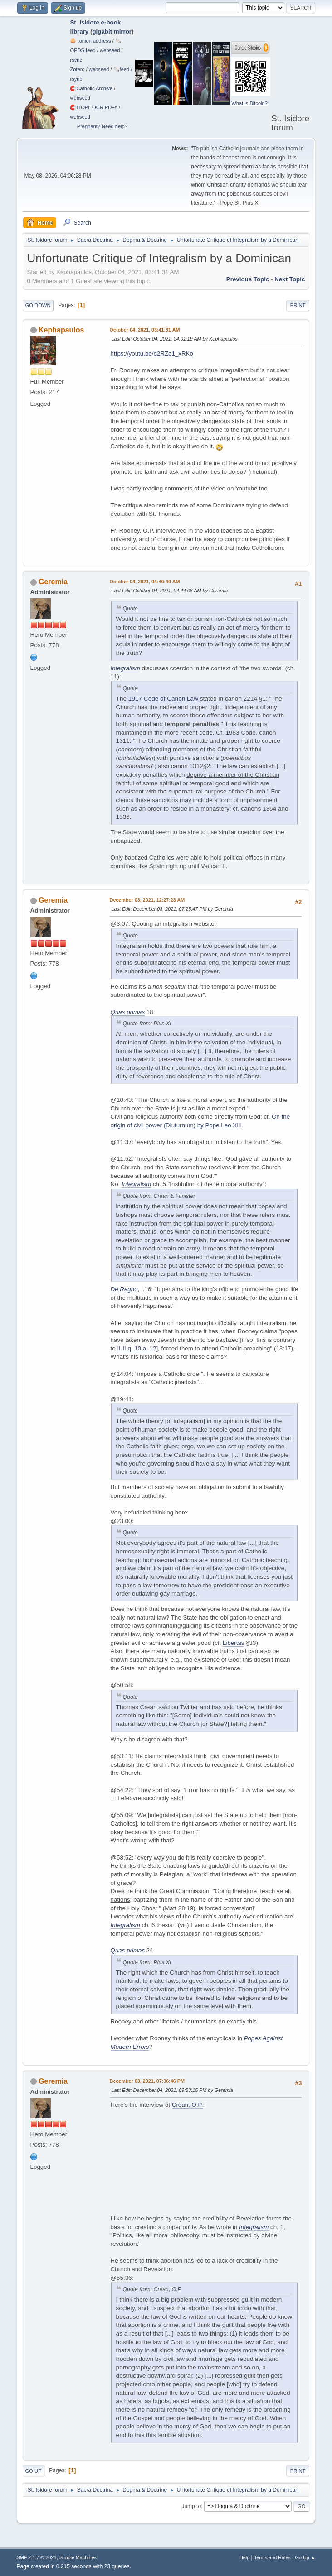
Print (298, 305)
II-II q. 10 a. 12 (136, 1348)
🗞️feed (121, 69)
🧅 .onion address (90, 40)
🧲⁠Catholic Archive (91, 88)
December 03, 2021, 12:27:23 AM (147, 900)
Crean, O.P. (187, 2104)
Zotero (77, 69)
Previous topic (247, 279)
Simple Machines (78, 2557)
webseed (110, 50)
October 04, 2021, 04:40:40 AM (145, 581)
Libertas (233, 1642)
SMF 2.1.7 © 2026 (37, 2557)
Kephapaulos (61, 330)
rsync (76, 59)
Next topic (289, 279)
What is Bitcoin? (249, 103)
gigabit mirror (112, 31)
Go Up (33, 2471)
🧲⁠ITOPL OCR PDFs (93, 107)
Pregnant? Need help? (102, 126)
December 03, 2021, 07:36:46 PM (147, 2081)
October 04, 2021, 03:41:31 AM (145, 329)
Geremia (53, 582)
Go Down (38, 305)
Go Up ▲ (305, 2557)
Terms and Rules (272, 2557)
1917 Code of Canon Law (163, 698)
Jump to (191, 2506)
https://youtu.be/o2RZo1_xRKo (152, 353)
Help (244, 2557)
